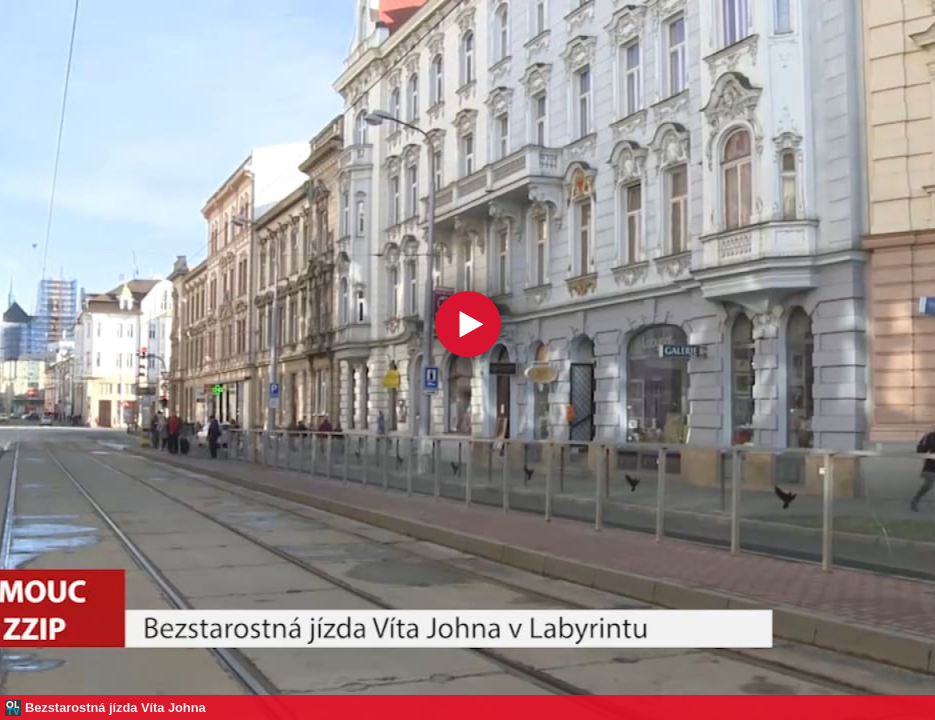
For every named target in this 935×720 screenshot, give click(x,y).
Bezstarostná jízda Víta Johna (115, 707)
